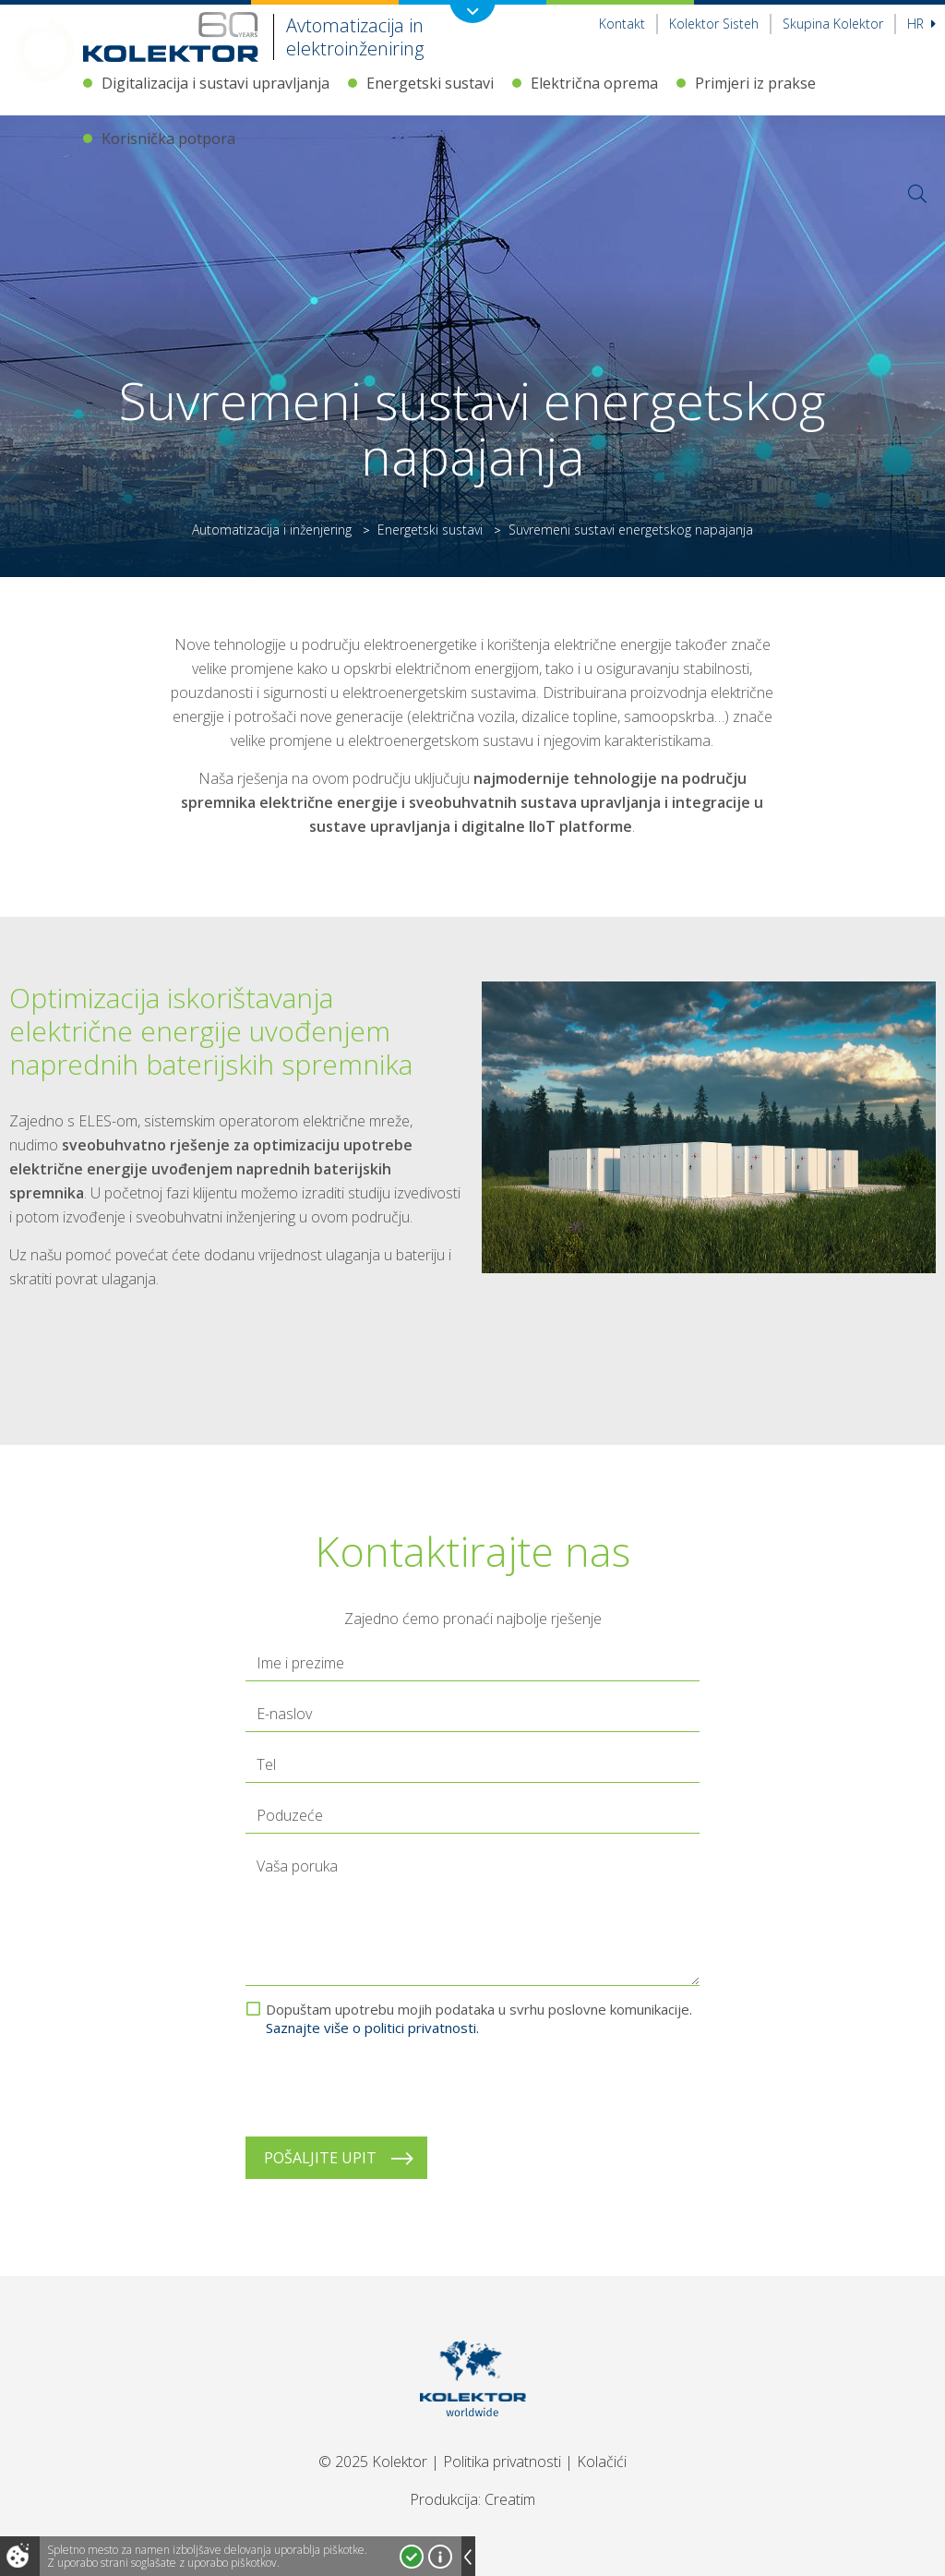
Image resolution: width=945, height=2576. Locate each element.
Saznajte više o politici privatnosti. (372, 2027)
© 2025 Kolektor (372, 2461)
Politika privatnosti (502, 2461)
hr (921, 23)
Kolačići (602, 2461)
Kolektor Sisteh (714, 23)
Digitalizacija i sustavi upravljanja (215, 83)
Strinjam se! (412, 2557)
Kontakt (622, 23)
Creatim (509, 2499)
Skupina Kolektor (833, 23)
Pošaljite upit (320, 2158)
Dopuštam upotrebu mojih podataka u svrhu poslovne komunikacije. (479, 2018)
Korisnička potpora (168, 138)
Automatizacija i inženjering (272, 529)
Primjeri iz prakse (755, 83)
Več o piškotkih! (440, 2557)
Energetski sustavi (430, 83)
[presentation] (385, 2087)
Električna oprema (594, 83)
